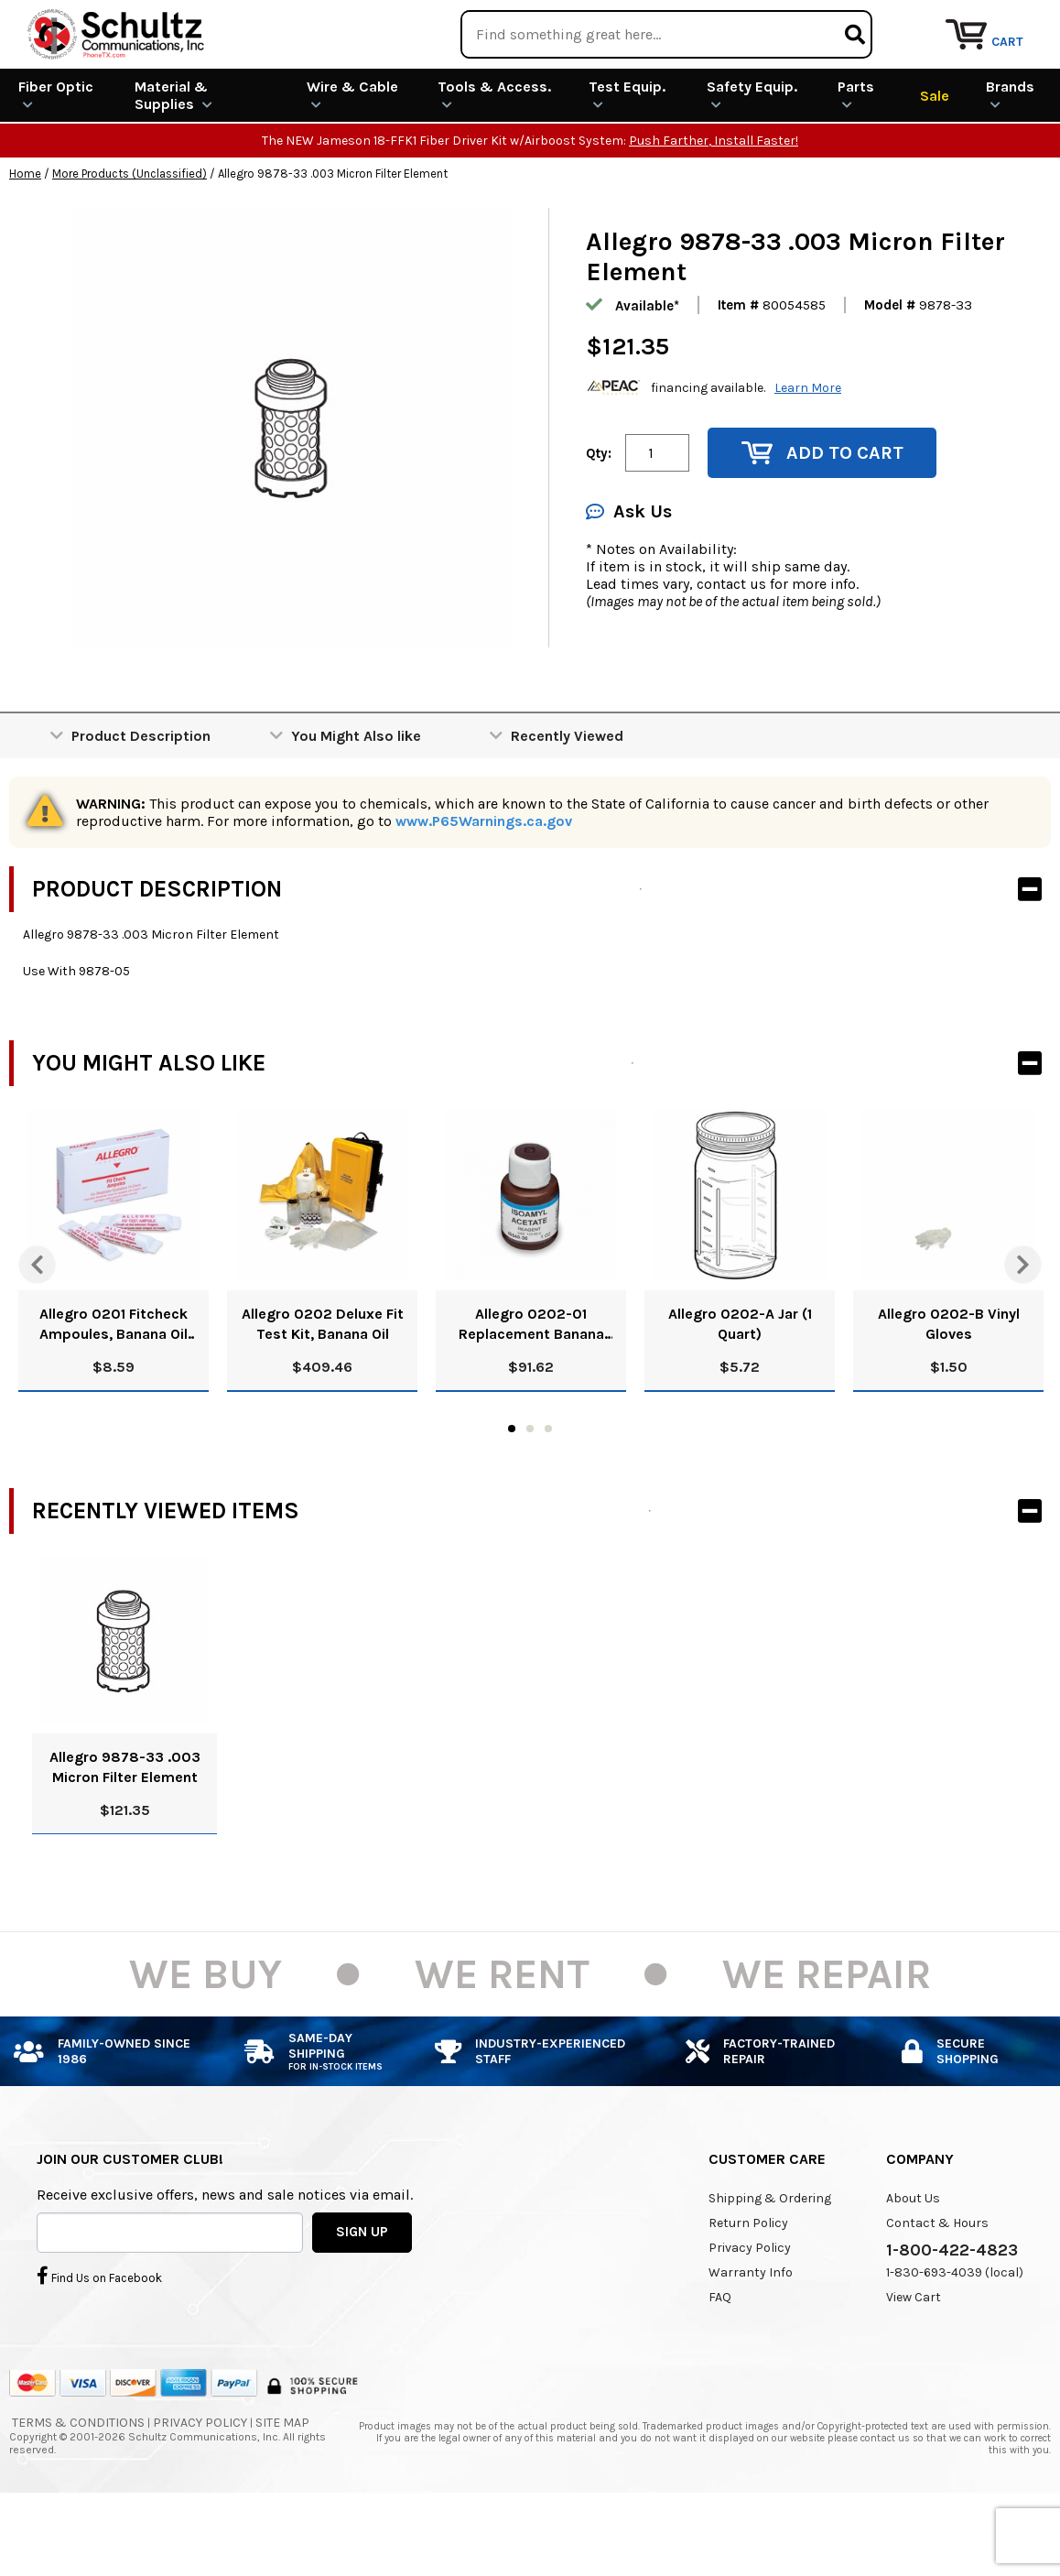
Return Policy (748, 2289)
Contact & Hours (937, 2289)
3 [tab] (548, 1495)
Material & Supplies (173, 162)
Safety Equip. (752, 161)
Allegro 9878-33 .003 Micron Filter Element (124, 1833)
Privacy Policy (749, 2313)
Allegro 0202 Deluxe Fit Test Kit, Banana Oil (323, 1390)
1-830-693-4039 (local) (954, 2338)
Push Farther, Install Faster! (713, 207)
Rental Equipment (851, 22)
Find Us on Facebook (99, 2342)
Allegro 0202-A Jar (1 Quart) (740, 1390)
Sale (934, 161)
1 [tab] (511, 1495)
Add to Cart (822, 519)
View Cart (913, 2363)
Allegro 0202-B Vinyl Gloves (949, 1390)
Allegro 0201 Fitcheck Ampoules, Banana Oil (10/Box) (113, 1391)
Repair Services (1003, 22)
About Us (913, 2264)
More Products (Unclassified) (129, 240)
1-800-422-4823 (952, 2316)
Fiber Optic (55, 161)
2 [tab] (530, 1495)
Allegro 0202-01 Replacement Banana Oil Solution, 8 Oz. (531, 1391)
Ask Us (629, 578)
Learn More (807, 454)
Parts (856, 161)
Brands (1010, 161)
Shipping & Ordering (769, 2264)
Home (25, 240)
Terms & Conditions (78, 2488)
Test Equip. (627, 161)
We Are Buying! (700, 22)
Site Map (282, 2488)
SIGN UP (362, 2298)
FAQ (719, 2363)
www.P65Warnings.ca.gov (483, 888)
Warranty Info (750, 2338)
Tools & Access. (494, 161)
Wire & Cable (352, 161)
